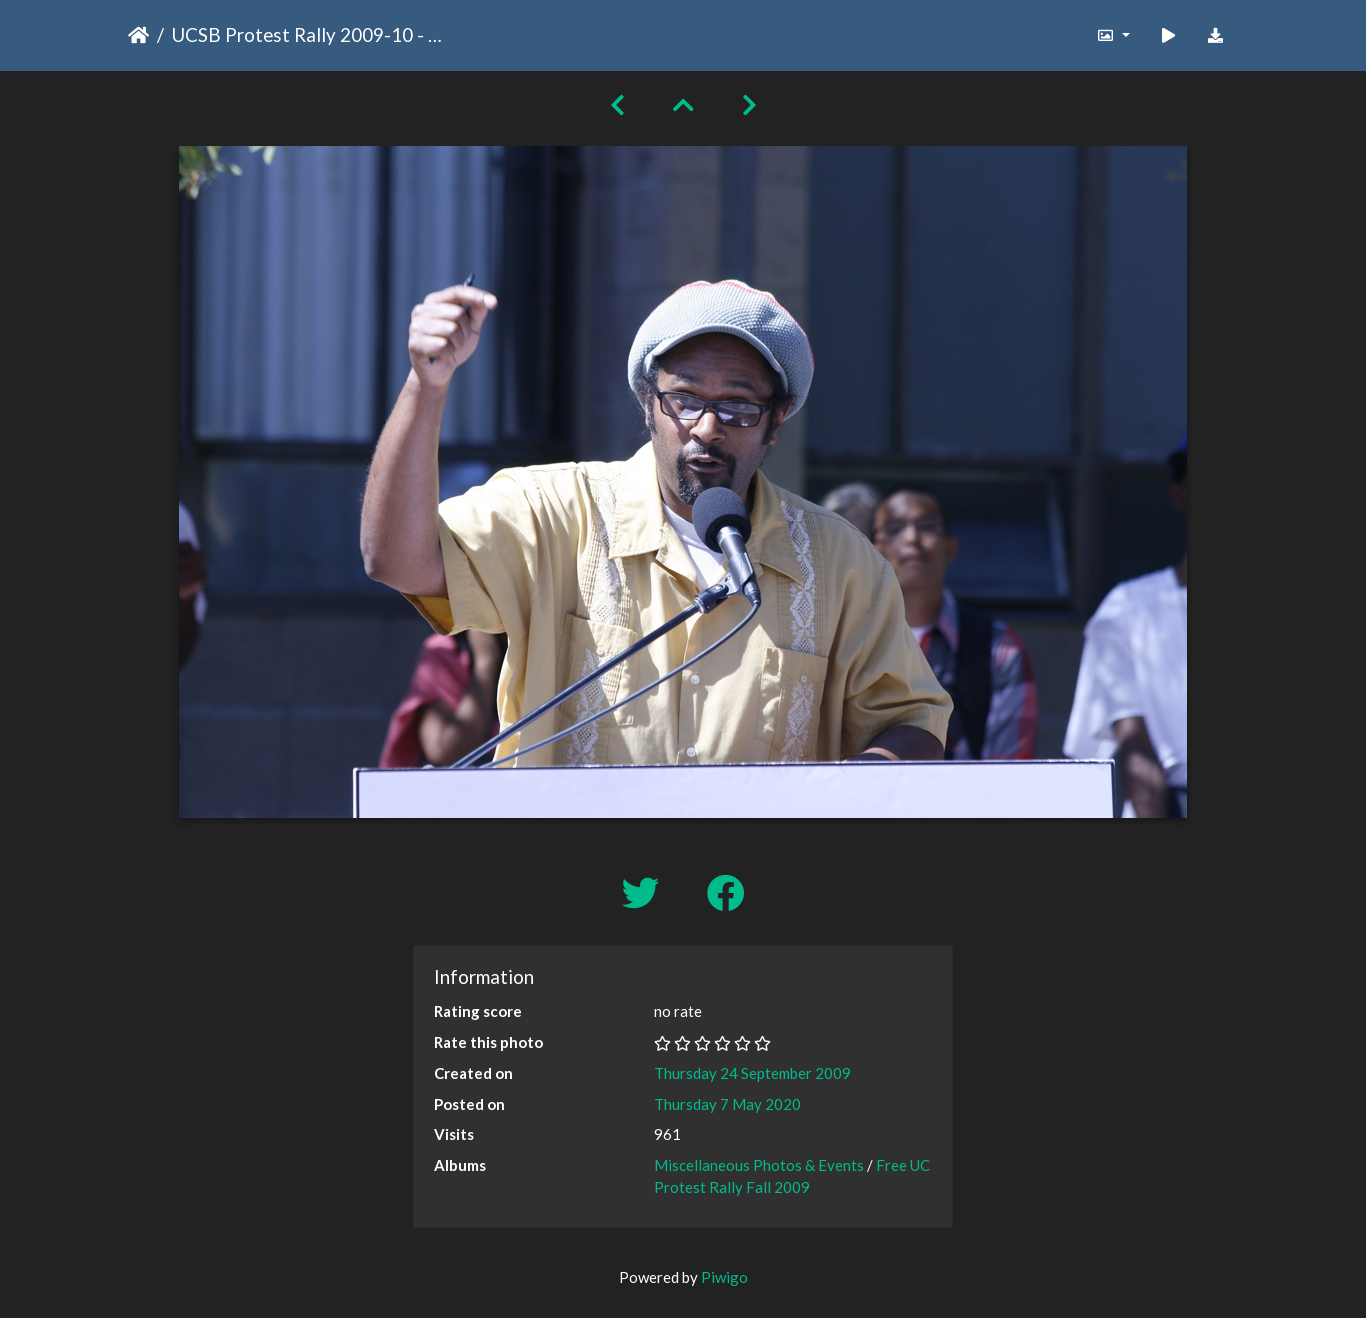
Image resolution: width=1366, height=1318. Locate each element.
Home (138, 35)
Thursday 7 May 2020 (727, 1104)
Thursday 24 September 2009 (752, 1073)
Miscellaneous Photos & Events (759, 1165)
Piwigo (724, 1277)
